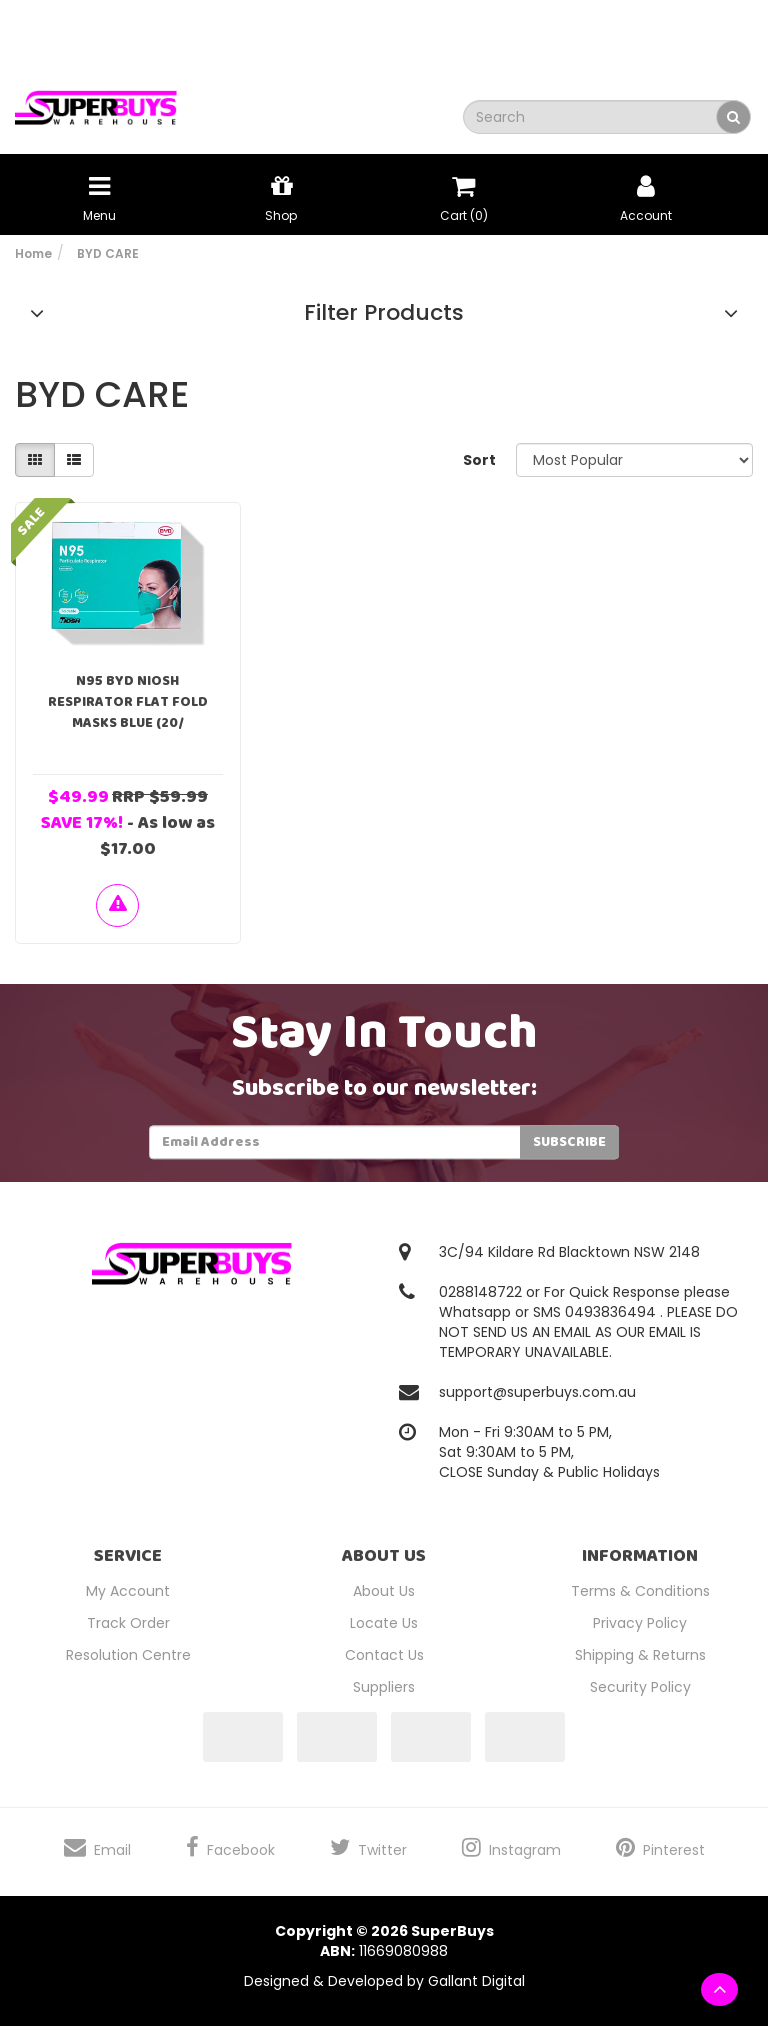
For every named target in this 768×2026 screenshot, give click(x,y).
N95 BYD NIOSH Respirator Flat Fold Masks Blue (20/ (128, 702)
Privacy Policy (640, 1623)
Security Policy (640, 1687)
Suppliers (384, 1687)
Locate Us (384, 1623)
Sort (479, 460)
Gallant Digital (476, 1981)
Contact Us (384, 1655)
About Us (384, 1591)
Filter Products (384, 313)
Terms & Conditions (640, 1591)
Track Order (128, 1623)
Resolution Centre (128, 1655)
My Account (128, 1591)
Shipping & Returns (640, 1655)
